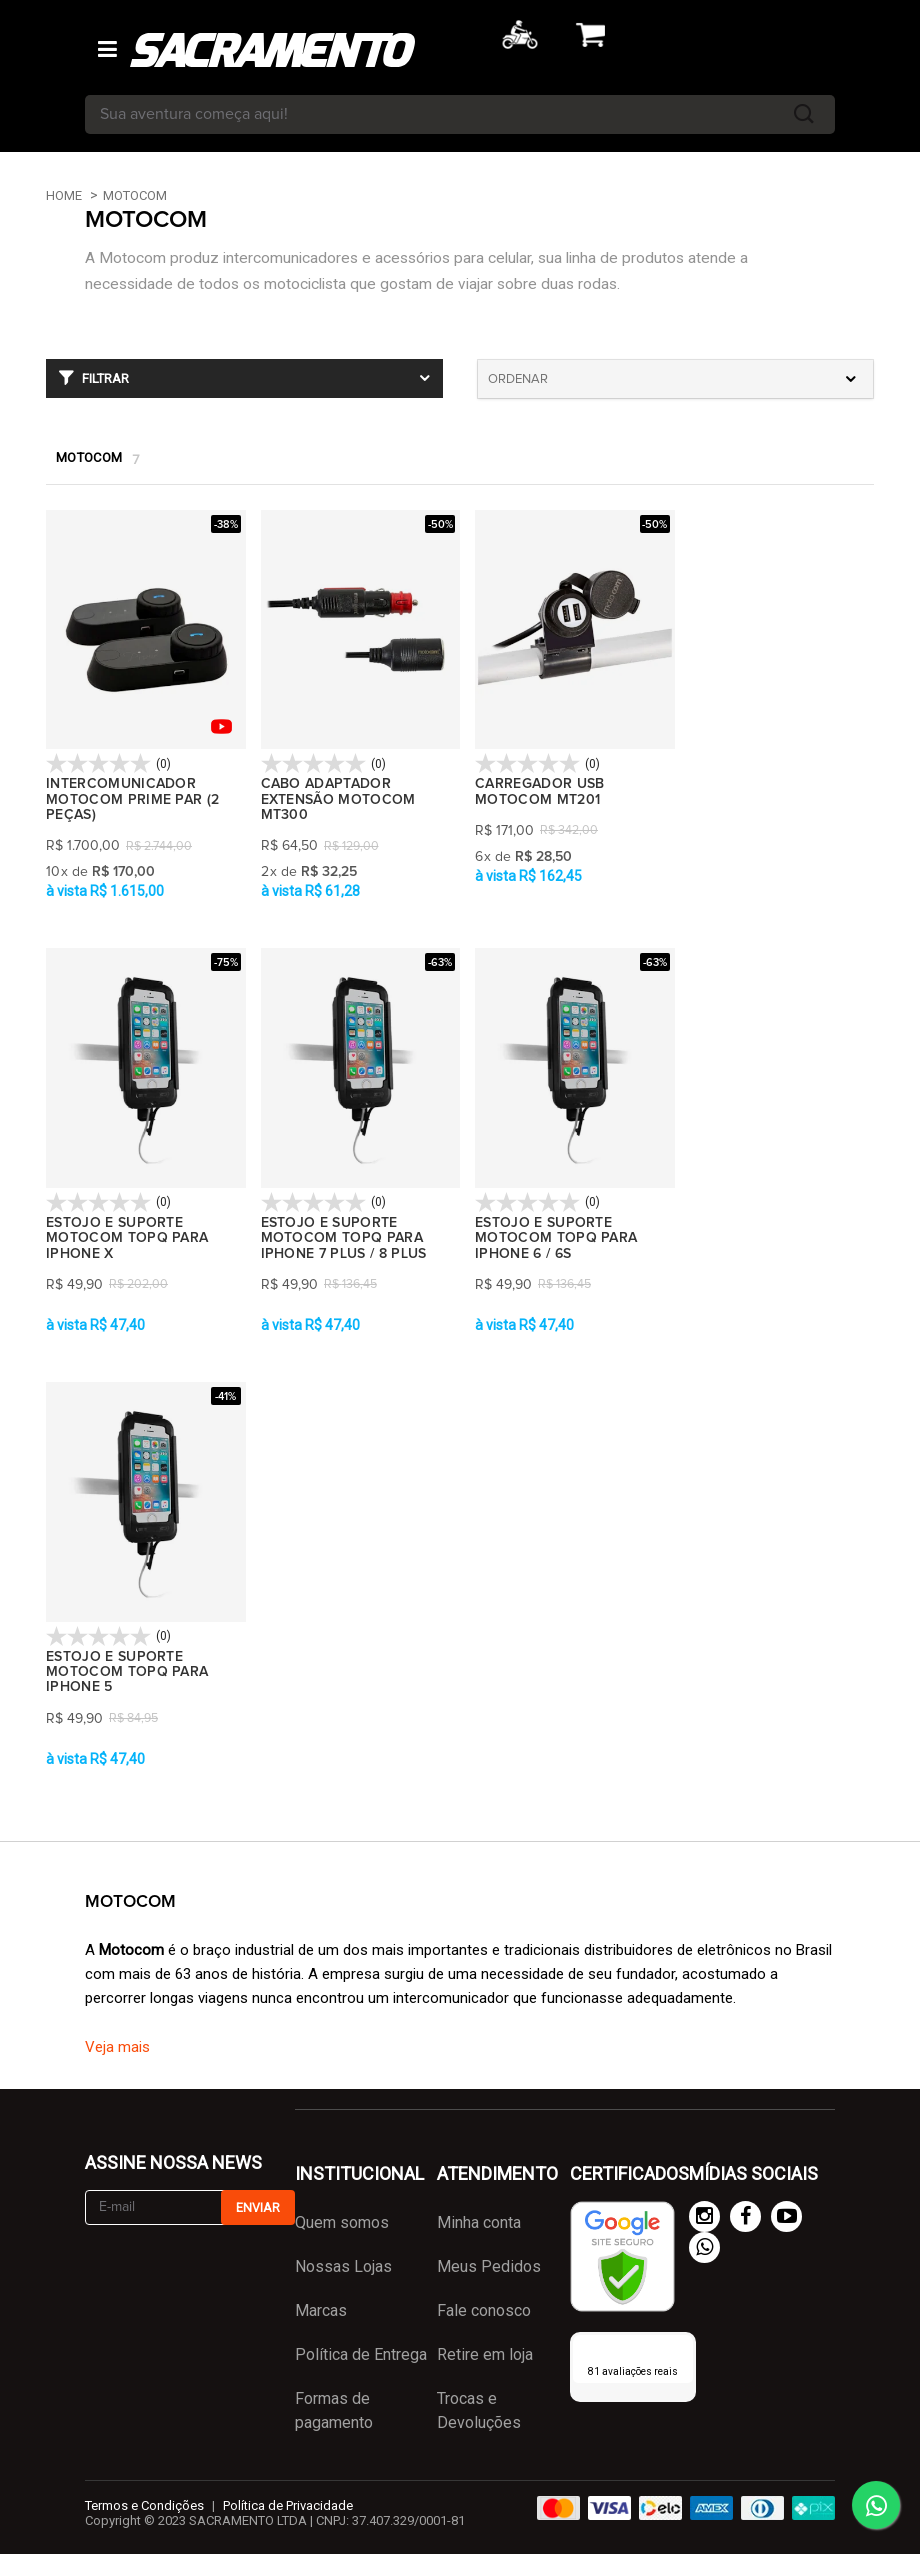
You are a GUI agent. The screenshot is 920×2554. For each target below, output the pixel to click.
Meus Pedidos (489, 2266)
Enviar (258, 2207)
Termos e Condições (144, 2505)
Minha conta (479, 2222)
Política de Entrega (361, 2354)
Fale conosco (484, 2310)
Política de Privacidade (288, 2505)
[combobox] (675, 379)
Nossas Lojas (343, 2266)
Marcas (321, 2310)
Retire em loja (485, 2354)
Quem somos (342, 2222)
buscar (804, 114)
